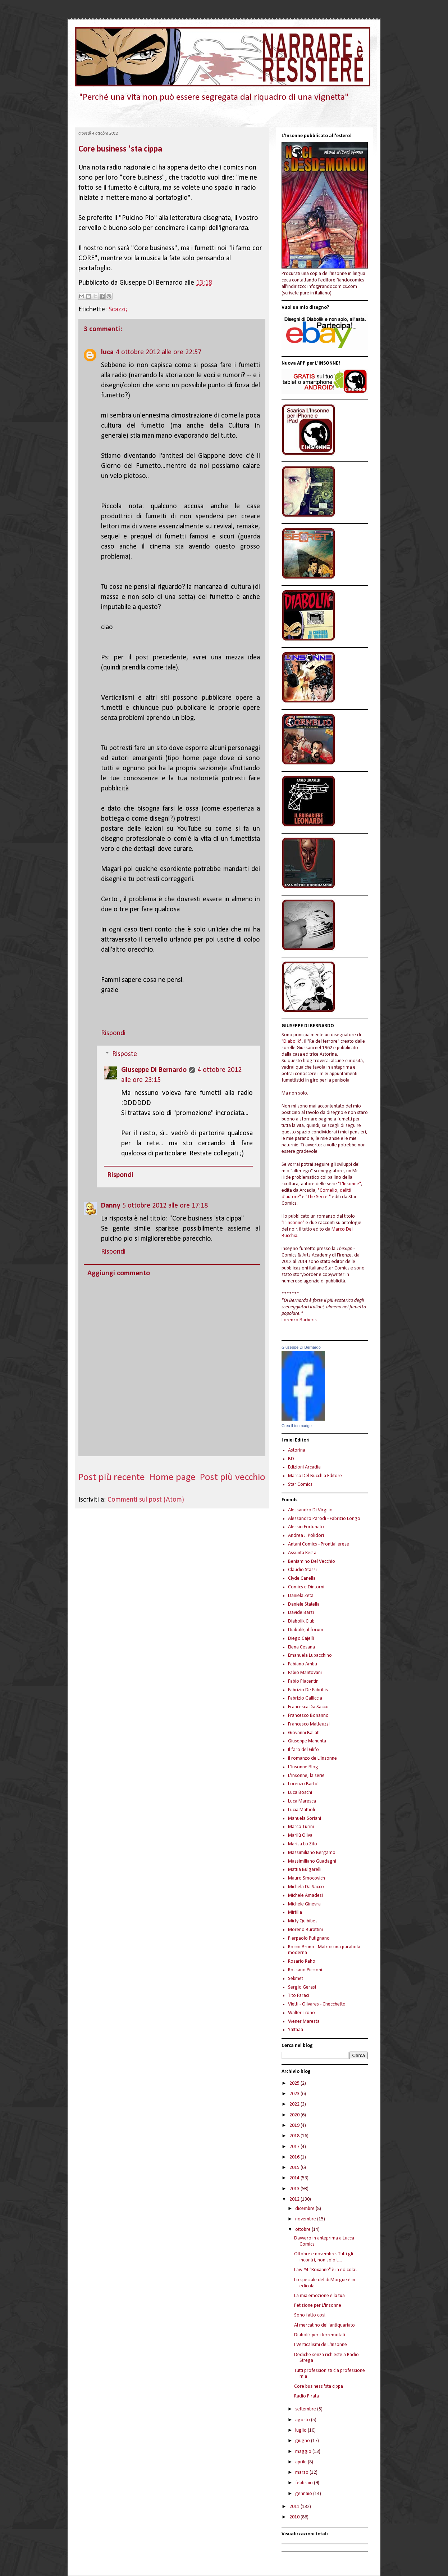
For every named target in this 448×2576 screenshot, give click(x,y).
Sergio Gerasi (302, 1987)
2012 (295, 2199)
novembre (306, 2219)
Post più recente (111, 1477)
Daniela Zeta (301, 1595)
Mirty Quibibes (302, 1921)
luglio (301, 2430)
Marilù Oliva (300, 1835)
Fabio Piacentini (304, 1681)
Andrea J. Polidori (306, 1535)
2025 (295, 2083)
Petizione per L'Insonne (317, 2305)
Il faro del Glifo (303, 1749)
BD (291, 1459)
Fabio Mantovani (305, 1672)
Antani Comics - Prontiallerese (318, 1544)
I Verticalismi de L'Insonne (320, 2344)
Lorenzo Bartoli (304, 1784)
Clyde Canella (302, 1578)
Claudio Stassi (302, 1570)
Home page (172, 1477)
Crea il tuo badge (297, 1426)
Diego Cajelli (301, 1638)
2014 (295, 2178)
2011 (295, 2506)
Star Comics (300, 1484)
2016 (295, 2157)
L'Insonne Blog (303, 1767)
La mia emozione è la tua (319, 2295)
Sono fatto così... (311, 2315)
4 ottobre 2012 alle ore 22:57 (158, 352)
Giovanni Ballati (304, 1733)
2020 (295, 2115)
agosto (303, 2420)
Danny (110, 1205)
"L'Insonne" (349, 1184)
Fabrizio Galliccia (305, 1698)
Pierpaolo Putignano (309, 1938)
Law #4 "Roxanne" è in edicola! (325, 2270)
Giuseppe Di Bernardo (154, 1070)
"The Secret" (318, 1197)
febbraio (304, 2483)
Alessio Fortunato (306, 1527)
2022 (295, 2104)
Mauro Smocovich (306, 1878)
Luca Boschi (300, 1792)
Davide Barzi (301, 1612)
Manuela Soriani (304, 1818)
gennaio (304, 2493)
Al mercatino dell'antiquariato (324, 2325)
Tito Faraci (298, 1995)
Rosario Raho (301, 1961)
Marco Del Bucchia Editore (315, 1476)
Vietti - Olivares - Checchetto (317, 2004)
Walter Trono (301, 2013)
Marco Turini (301, 1827)
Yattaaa (295, 2030)
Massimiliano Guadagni (312, 1861)
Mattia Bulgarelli (304, 1869)
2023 (295, 2094)
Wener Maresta (304, 2021)
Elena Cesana (301, 1647)
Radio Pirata (306, 2396)
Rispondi (113, 1033)
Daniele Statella (304, 1604)
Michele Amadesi (305, 1895)
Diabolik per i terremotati (319, 2335)
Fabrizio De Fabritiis (308, 1690)
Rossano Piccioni (305, 1970)
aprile (301, 2462)
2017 (295, 2146)
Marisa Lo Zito (302, 1844)
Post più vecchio (232, 1477)
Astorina (296, 1450)
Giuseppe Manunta (307, 1741)
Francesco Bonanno (308, 1715)
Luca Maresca (302, 1801)
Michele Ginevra (304, 1904)
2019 (295, 2125)
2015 (295, 2167)
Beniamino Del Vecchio (311, 1561)
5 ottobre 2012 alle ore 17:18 (165, 1205)
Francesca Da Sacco (308, 1707)
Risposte (124, 1054)
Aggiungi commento (118, 1273)
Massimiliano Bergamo (311, 1852)
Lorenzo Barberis (299, 1320)
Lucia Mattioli (301, 1810)
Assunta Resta (302, 1553)
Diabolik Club (301, 1621)
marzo (302, 2472)
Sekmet (295, 1978)
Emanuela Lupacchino (310, 1655)
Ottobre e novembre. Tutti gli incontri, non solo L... (323, 2257)
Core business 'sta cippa (120, 149)
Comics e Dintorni (306, 1587)
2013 (295, 2189)
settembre (306, 2409)
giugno (303, 2441)
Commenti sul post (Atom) (146, 1499)
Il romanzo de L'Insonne (312, 1758)
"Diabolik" (292, 1041)
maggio (303, 2451)
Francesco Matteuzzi (309, 1724)
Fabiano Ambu (302, 1664)
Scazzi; (118, 309)
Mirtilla (295, 1912)
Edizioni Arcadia (304, 1467)
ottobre (303, 2229)
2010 (295, 2517)
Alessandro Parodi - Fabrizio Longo (324, 1518)
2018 (295, 2136)
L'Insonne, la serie (306, 1775)
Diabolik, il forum (305, 1630)
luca (107, 352)
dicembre (305, 2208)
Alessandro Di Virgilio (310, 1510)
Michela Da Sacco (306, 1887)
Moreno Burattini (305, 1929)
